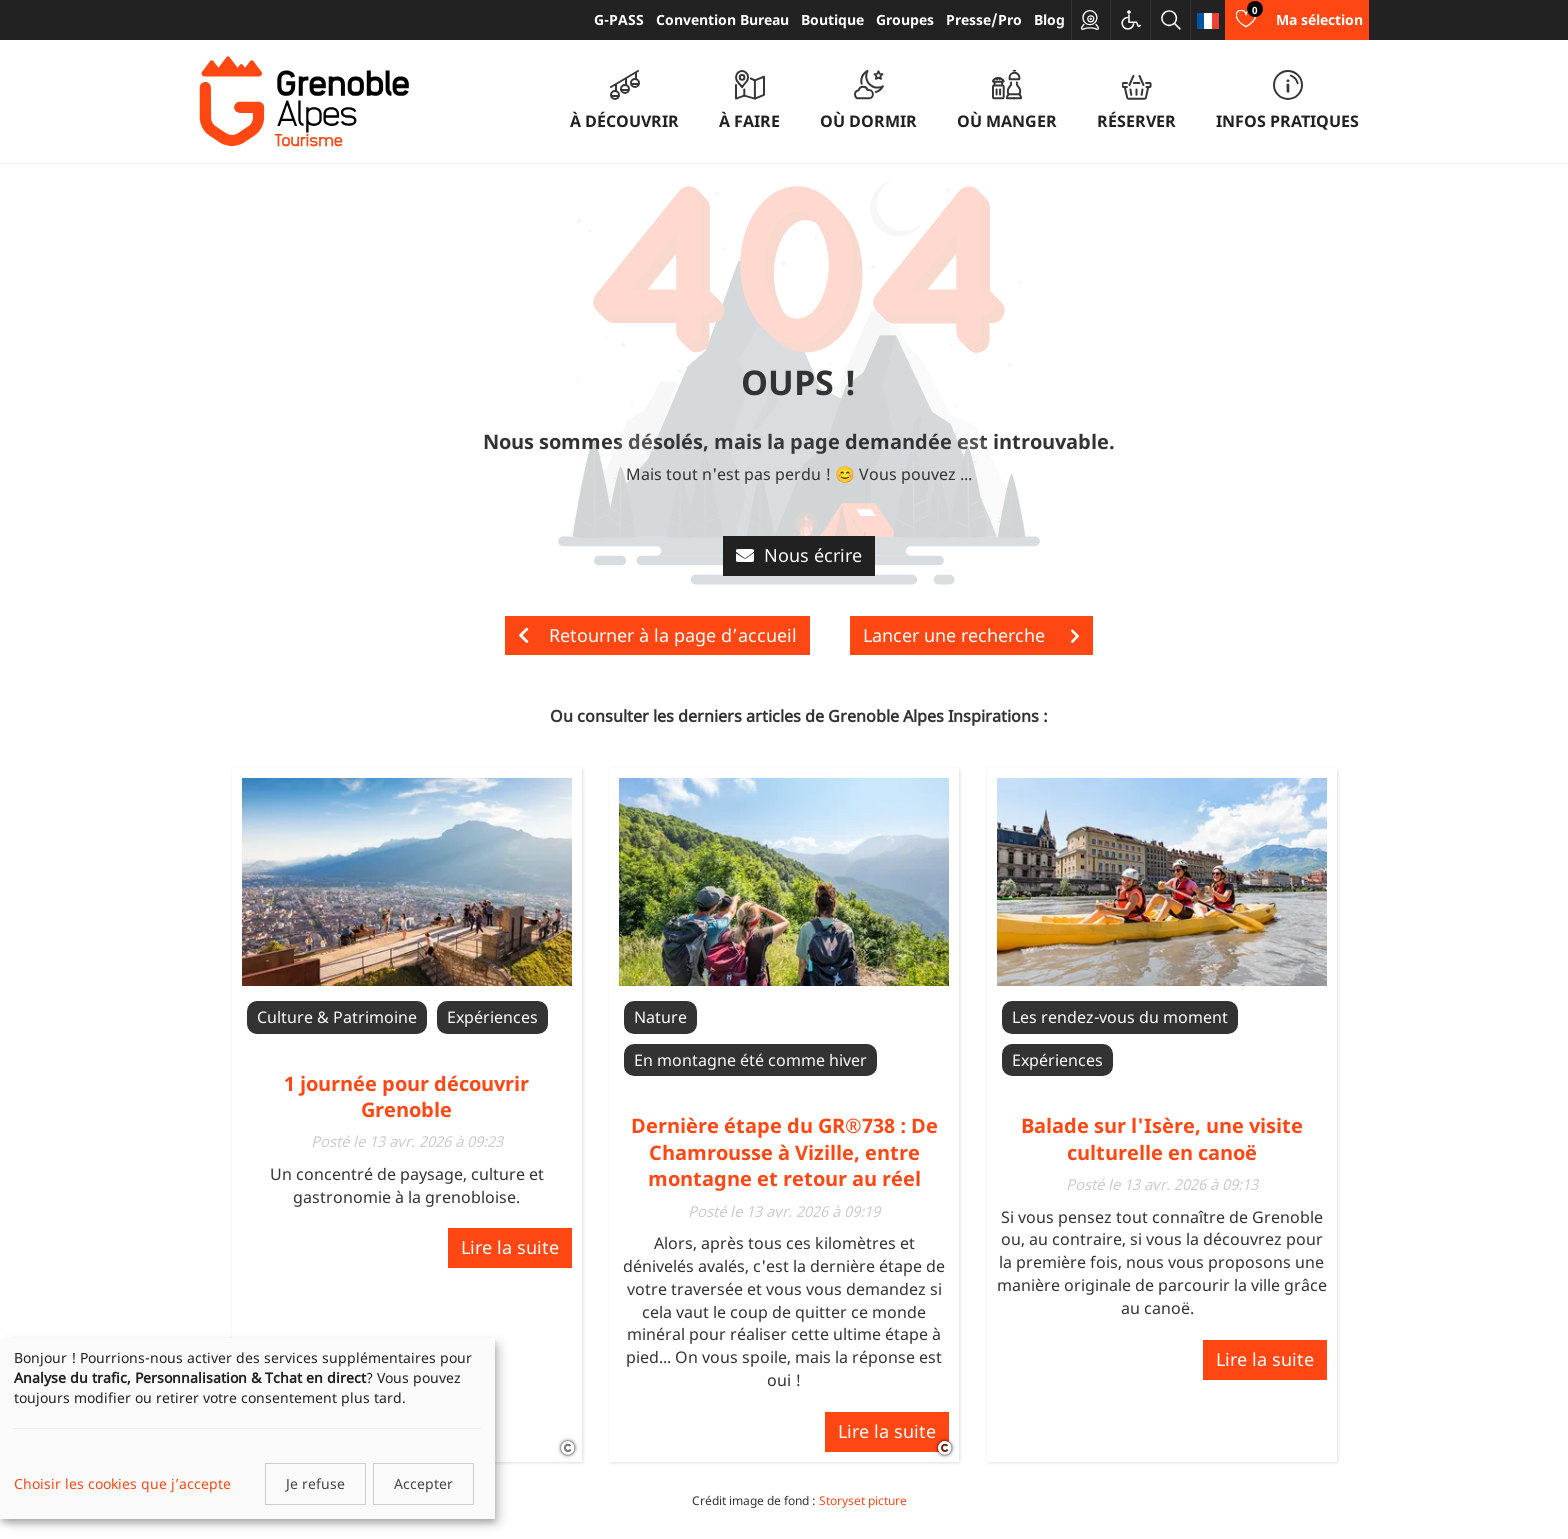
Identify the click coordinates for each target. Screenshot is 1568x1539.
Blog (1049, 19)
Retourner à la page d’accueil (657, 635)
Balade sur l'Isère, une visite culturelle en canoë (1162, 1138)
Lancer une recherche (971, 635)
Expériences (492, 1017)
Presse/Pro (984, 19)
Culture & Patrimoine (337, 1017)
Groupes (905, 19)
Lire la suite (510, 1247)
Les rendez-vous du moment (1120, 1017)
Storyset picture (863, 1500)
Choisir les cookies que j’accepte (122, 1483)
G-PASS (619, 19)
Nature (660, 1017)
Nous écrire (799, 555)
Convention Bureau (722, 19)
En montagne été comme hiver (750, 1060)
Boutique (832, 19)
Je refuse (315, 1483)
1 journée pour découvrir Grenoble (406, 1096)
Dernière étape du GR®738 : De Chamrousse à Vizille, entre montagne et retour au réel (784, 1152)
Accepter (423, 1483)
